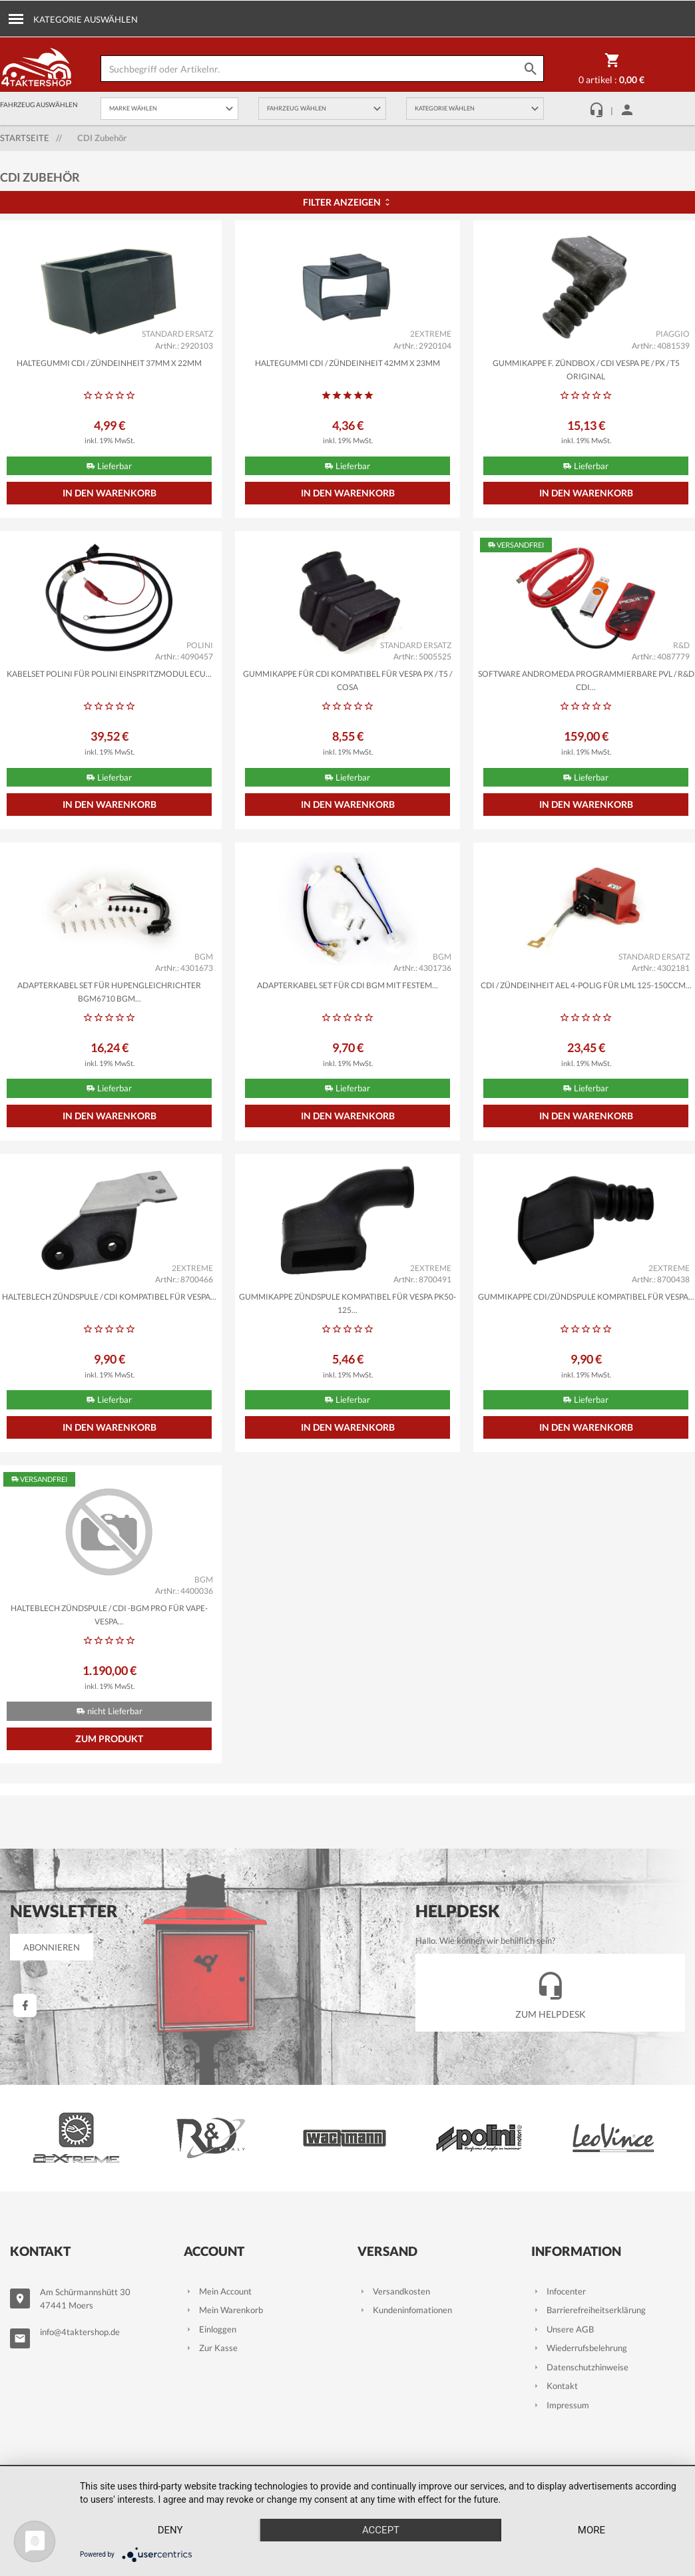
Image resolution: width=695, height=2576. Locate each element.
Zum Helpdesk (550, 1992)
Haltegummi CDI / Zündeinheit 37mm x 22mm (109, 363)
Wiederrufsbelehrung (579, 2347)
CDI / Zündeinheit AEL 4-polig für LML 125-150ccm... (586, 985)
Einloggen (210, 2329)
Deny (170, 2530)
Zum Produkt (109, 1738)
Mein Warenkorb (223, 2309)
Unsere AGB (562, 2329)
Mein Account (218, 2291)
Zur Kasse (211, 2347)
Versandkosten (393, 2291)
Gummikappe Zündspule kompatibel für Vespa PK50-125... (347, 1303)
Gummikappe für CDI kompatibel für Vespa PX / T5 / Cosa (347, 680)
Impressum (560, 2405)
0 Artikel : (611, 71)
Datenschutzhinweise (579, 2367)
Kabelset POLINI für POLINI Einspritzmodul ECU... (109, 674)
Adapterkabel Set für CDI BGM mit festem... (347, 985)
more (591, 2530)
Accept (380, 2530)
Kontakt (554, 2385)
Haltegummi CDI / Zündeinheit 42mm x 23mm (347, 363)
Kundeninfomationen (404, 2309)
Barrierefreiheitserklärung (588, 2309)
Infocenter (558, 2291)
